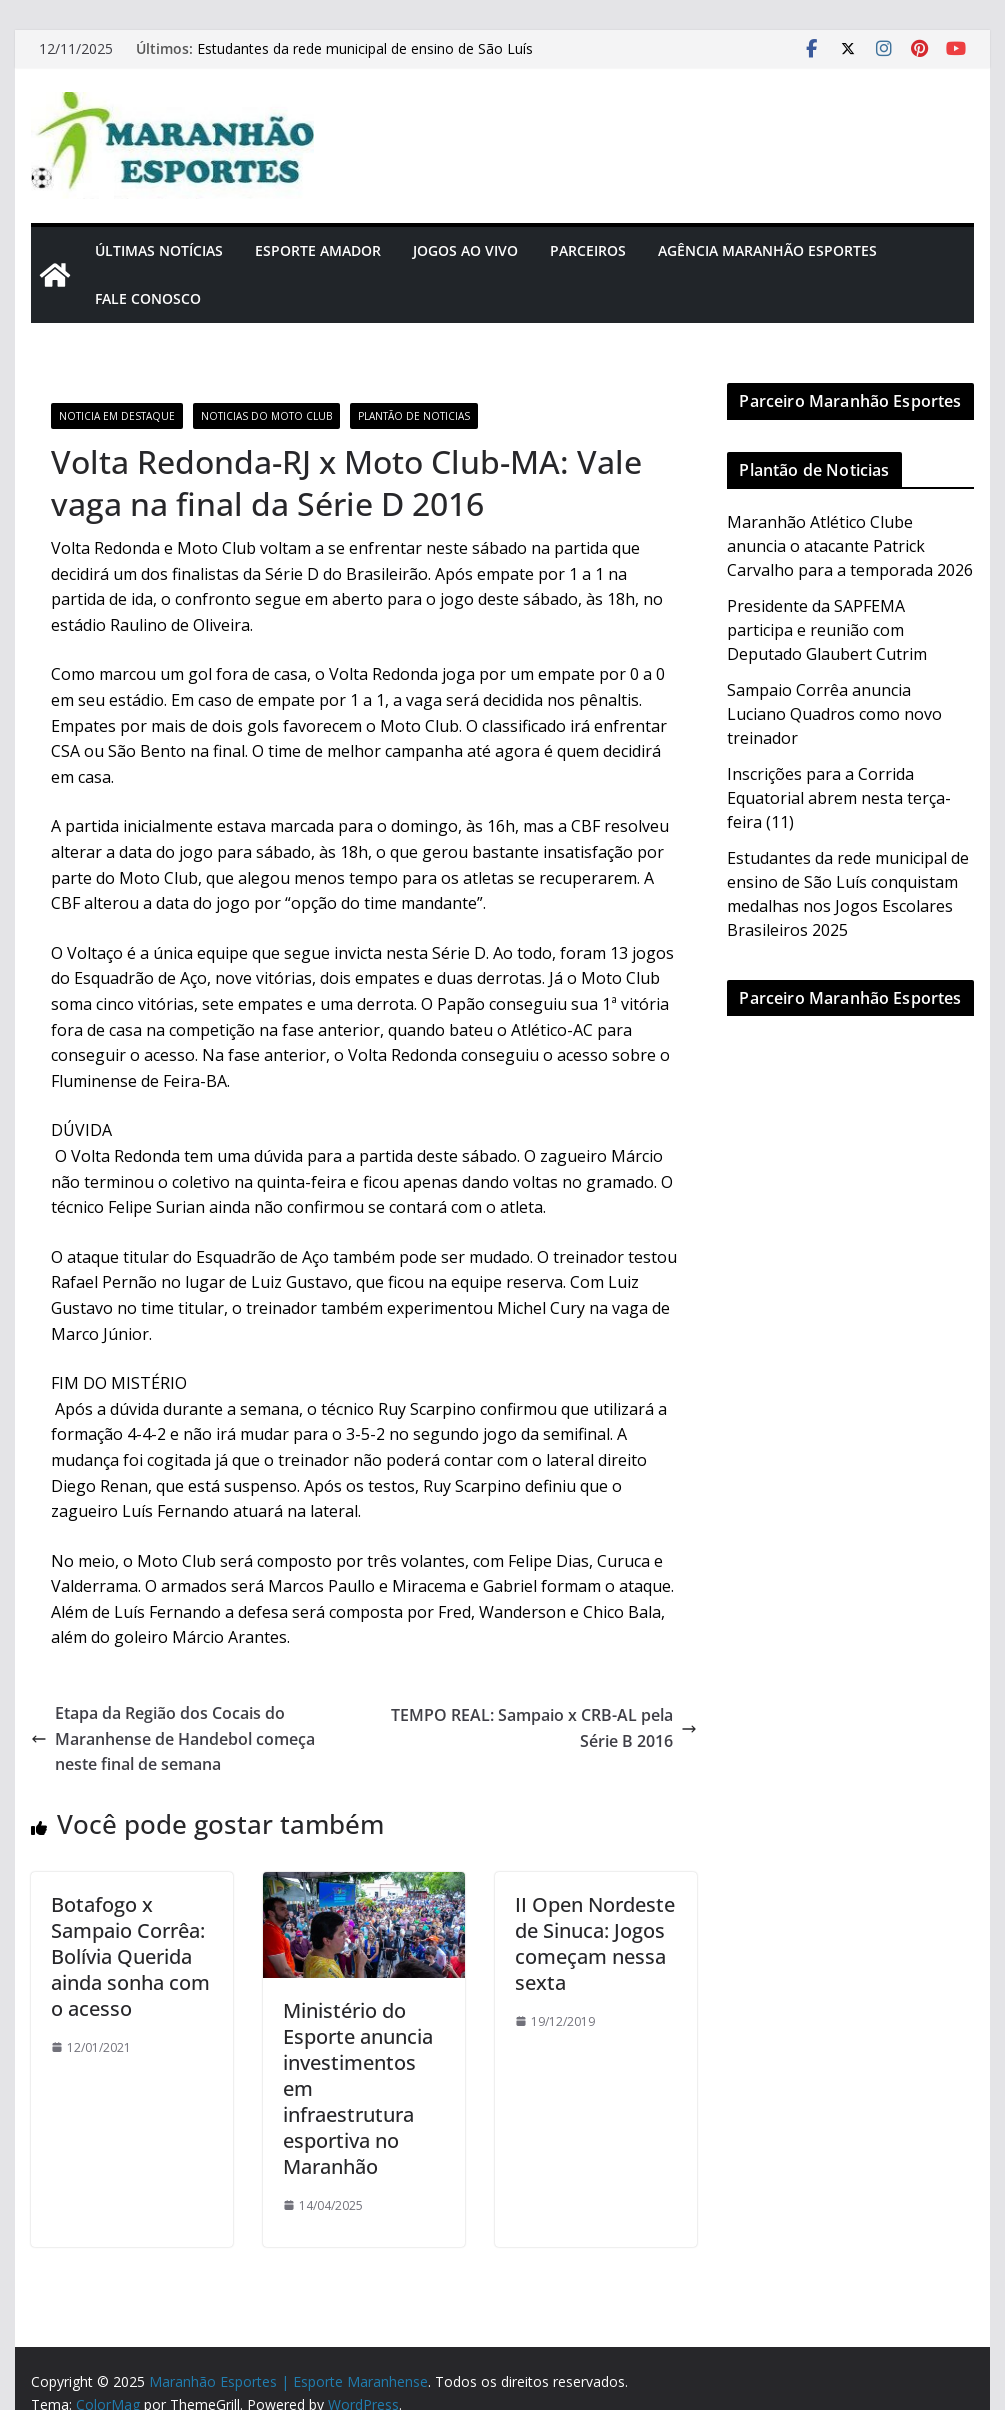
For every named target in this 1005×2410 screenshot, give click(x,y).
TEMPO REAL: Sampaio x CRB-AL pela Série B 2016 (544, 1728)
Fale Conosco (148, 298)
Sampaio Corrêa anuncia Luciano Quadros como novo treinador (834, 714)
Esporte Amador (318, 250)
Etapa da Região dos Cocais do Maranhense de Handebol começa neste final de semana (173, 1738)
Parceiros (588, 250)
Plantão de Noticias (414, 416)
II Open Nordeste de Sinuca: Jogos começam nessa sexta (595, 1943)
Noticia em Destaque (117, 416)
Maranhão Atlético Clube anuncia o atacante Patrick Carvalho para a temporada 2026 (850, 546)
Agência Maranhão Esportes (767, 250)
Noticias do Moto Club (266, 416)
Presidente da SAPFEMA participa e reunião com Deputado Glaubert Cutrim (827, 630)
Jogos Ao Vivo (465, 250)
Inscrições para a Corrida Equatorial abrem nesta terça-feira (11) (839, 798)
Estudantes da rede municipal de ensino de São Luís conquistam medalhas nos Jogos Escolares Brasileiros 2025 (390, 58)
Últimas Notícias (159, 250)
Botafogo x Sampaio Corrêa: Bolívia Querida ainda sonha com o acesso (130, 1956)
